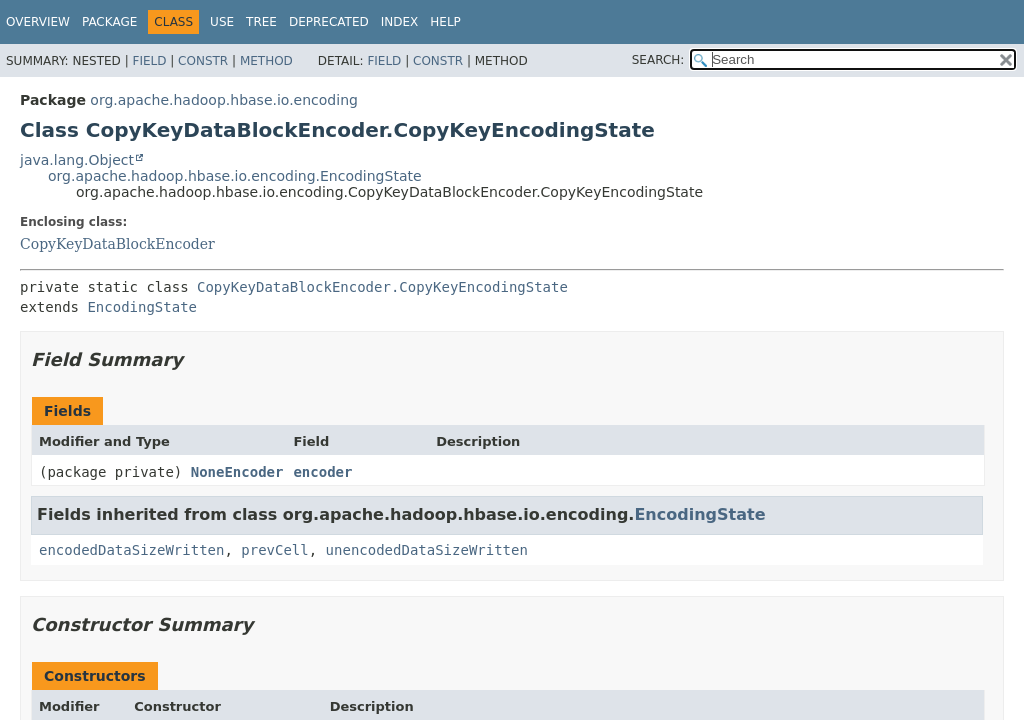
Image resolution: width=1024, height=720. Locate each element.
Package (109, 22)
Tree (261, 22)
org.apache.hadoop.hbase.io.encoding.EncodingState (235, 176)
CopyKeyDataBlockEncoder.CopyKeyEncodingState (382, 287)
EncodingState (142, 307)
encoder (322, 472)
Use (222, 22)
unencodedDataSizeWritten (427, 550)
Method (266, 61)
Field (149, 61)
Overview (38, 22)
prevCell (274, 550)
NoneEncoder (237, 472)
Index (400, 22)
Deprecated (329, 22)
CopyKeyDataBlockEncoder (117, 244)
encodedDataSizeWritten (131, 550)
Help (445, 22)
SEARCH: (658, 60)
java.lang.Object (77, 160)
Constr (203, 61)
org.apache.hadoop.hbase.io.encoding (224, 100)
